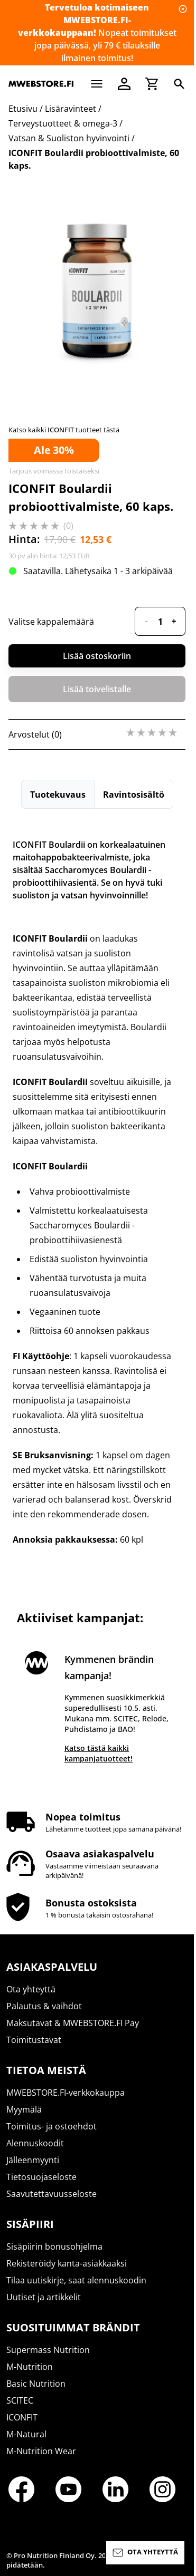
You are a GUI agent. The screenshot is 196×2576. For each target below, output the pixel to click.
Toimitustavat (33, 2040)
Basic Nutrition (36, 2383)
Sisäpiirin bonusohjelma (54, 2246)
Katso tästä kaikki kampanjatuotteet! (98, 1753)
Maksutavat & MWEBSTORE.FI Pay (72, 2023)
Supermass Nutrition (48, 2350)
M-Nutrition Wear (41, 2451)
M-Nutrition (29, 2366)
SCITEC (19, 2400)
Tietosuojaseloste (41, 2177)
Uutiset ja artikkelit (43, 2297)
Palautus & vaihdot (44, 2006)
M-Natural (26, 2434)
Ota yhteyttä (30, 1989)
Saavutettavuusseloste (51, 2194)
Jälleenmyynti (32, 2160)
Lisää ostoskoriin (97, 656)
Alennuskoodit (35, 2143)
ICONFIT (22, 2417)
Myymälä (24, 2109)
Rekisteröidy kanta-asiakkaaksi (66, 2263)
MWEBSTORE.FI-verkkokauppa (65, 2092)
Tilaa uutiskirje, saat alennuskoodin (76, 2280)
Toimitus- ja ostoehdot (51, 2126)
